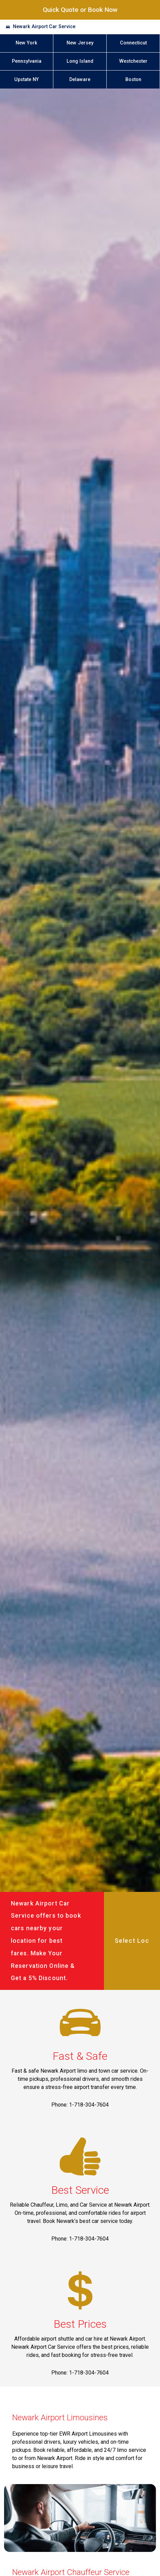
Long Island (80, 61)
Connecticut (133, 43)
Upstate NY (26, 79)
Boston (133, 79)
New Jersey (80, 43)
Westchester (133, 61)
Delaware (79, 79)
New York (26, 43)
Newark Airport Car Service (44, 27)
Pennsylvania (26, 61)
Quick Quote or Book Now (80, 10)
